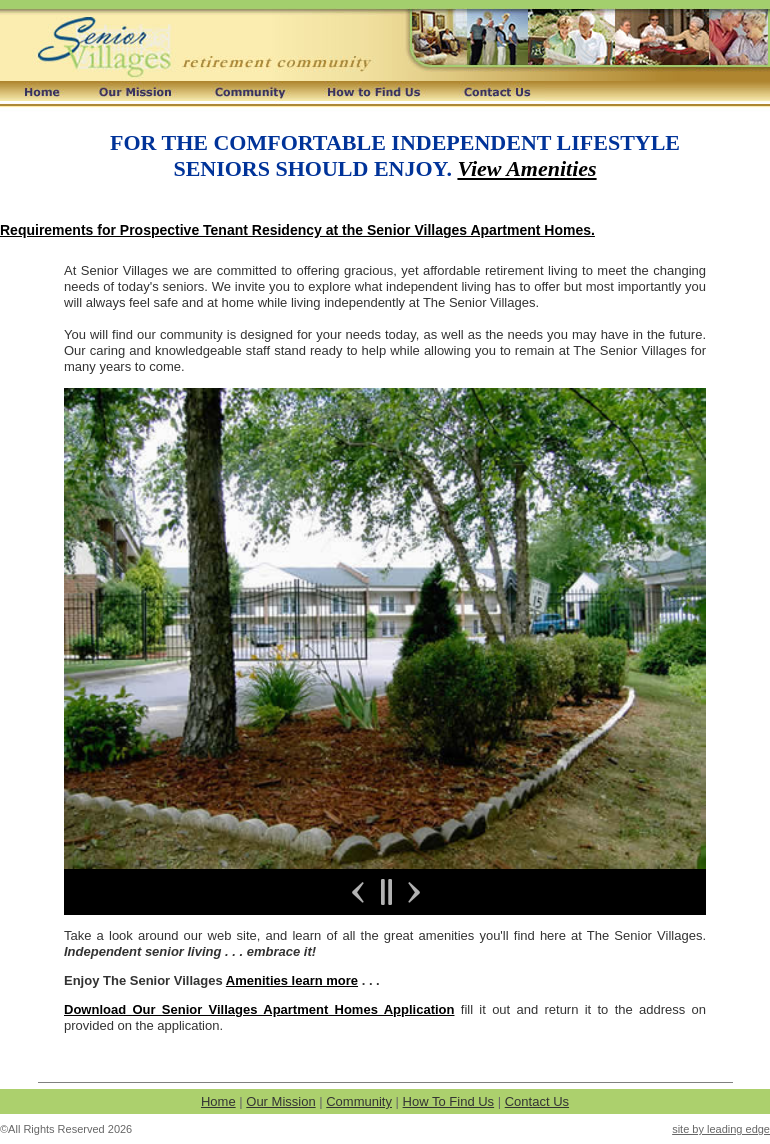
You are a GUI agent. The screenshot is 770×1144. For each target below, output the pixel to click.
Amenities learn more (292, 980)
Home (218, 1101)
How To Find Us (449, 1101)
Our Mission (280, 1101)
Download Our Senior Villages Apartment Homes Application (259, 1009)
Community (359, 1101)
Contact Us (537, 1101)
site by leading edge (721, 1129)
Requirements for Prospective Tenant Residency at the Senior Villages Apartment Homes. (297, 230)
